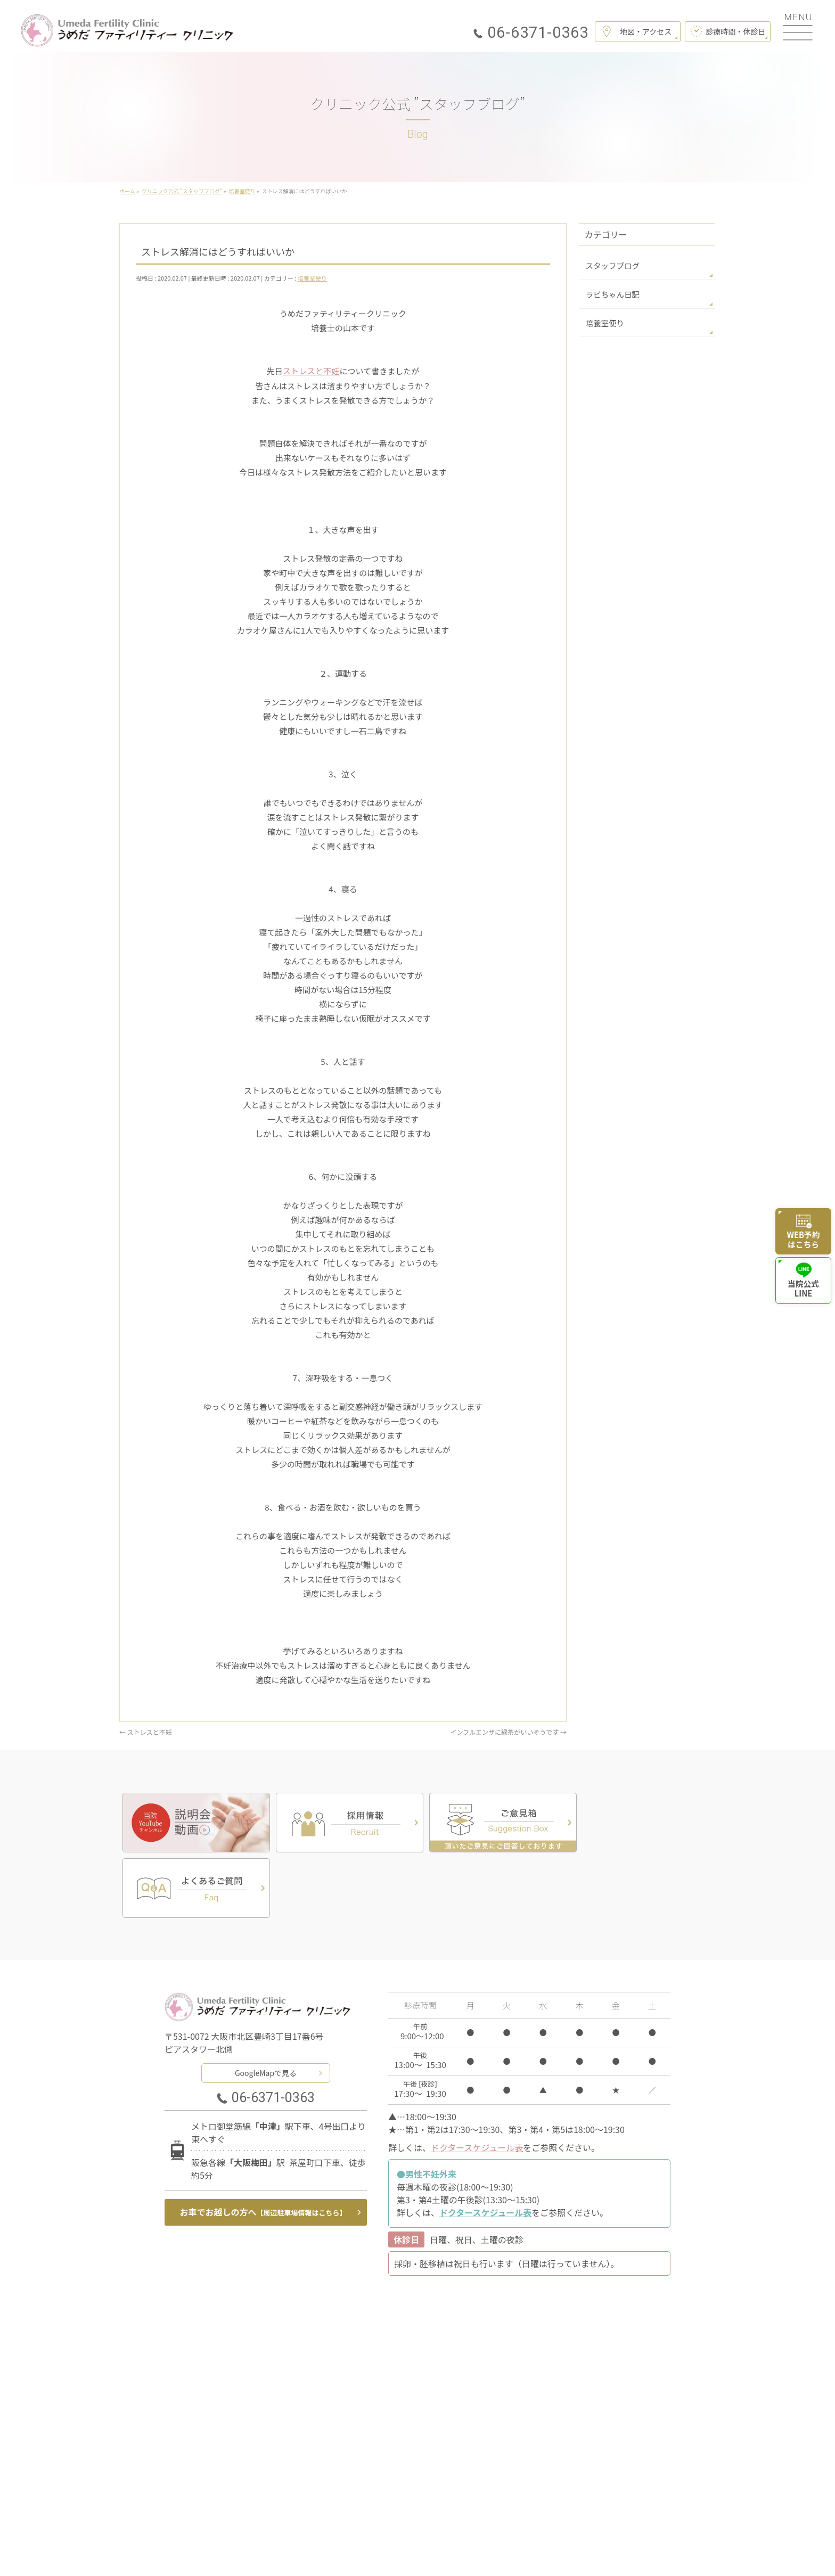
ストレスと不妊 (311, 370)
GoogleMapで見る (266, 2005)
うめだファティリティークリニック (413, 2554)
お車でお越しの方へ (263, 2144)
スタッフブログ (611, 265)
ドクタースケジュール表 (477, 2080)
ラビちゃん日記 (611, 293)
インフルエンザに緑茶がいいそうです (509, 1731)
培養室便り (312, 278)
